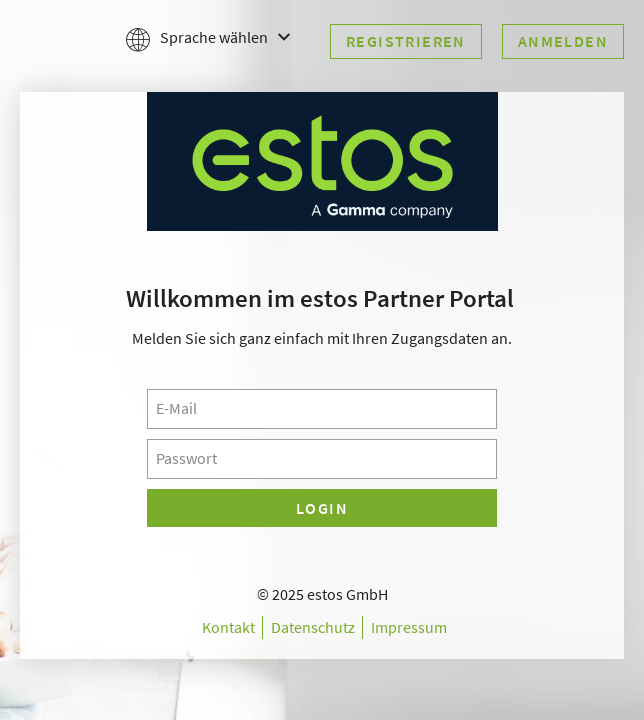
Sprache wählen (208, 38)
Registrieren (406, 41)
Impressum (409, 627)
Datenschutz (313, 627)
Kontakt (228, 627)
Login (322, 508)
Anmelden (563, 41)
